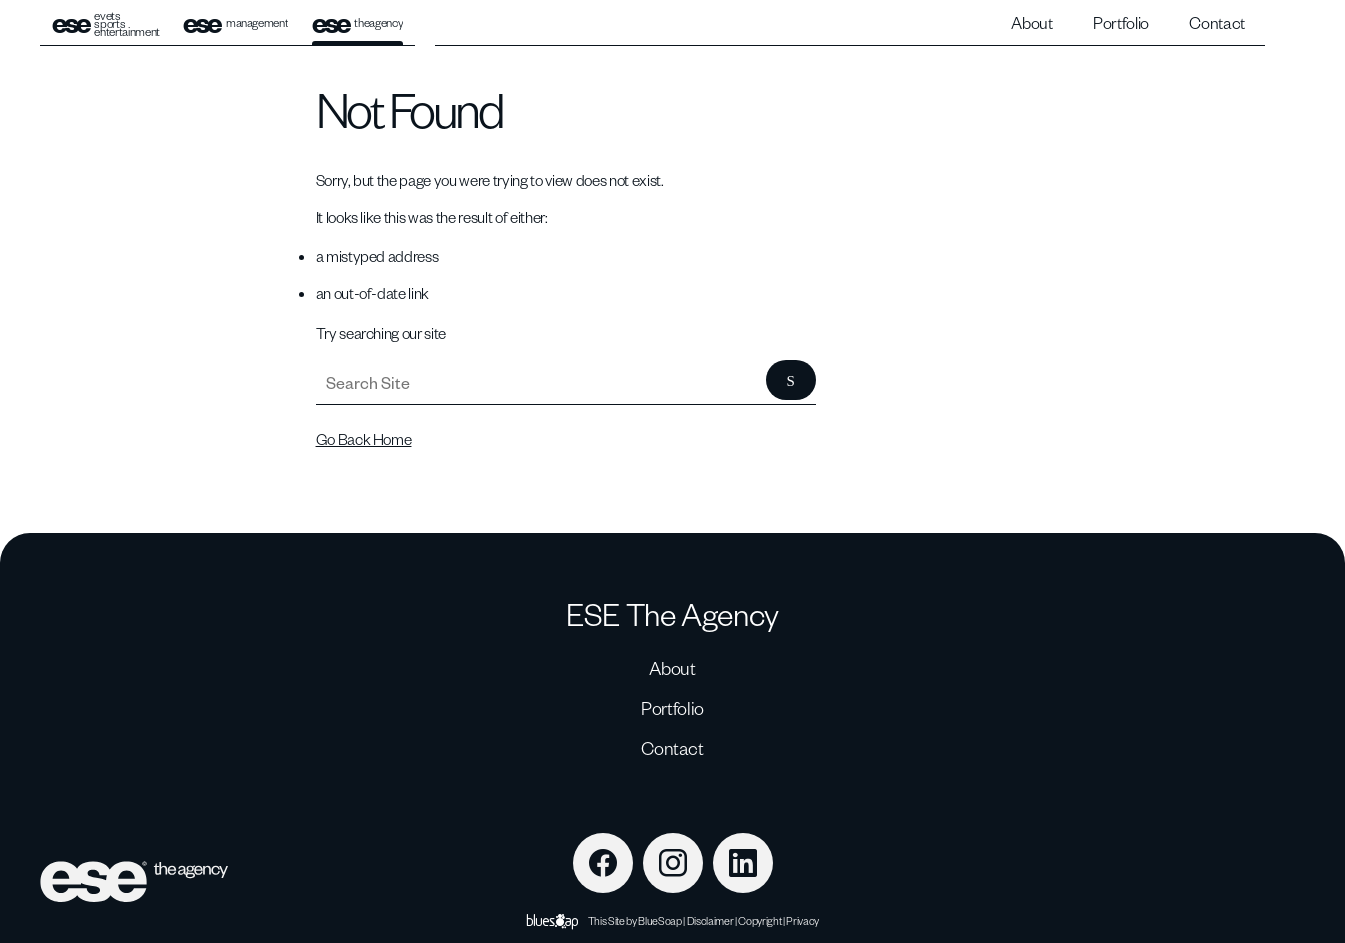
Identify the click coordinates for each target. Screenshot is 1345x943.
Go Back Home (364, 439)
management (235, 23)
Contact (1217, 22)
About (1031, 22)
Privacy (802, 920)
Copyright (759, 920)
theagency (358, 23)
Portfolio (1121, 22)
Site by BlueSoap (645, 920)
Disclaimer (710, 920)
